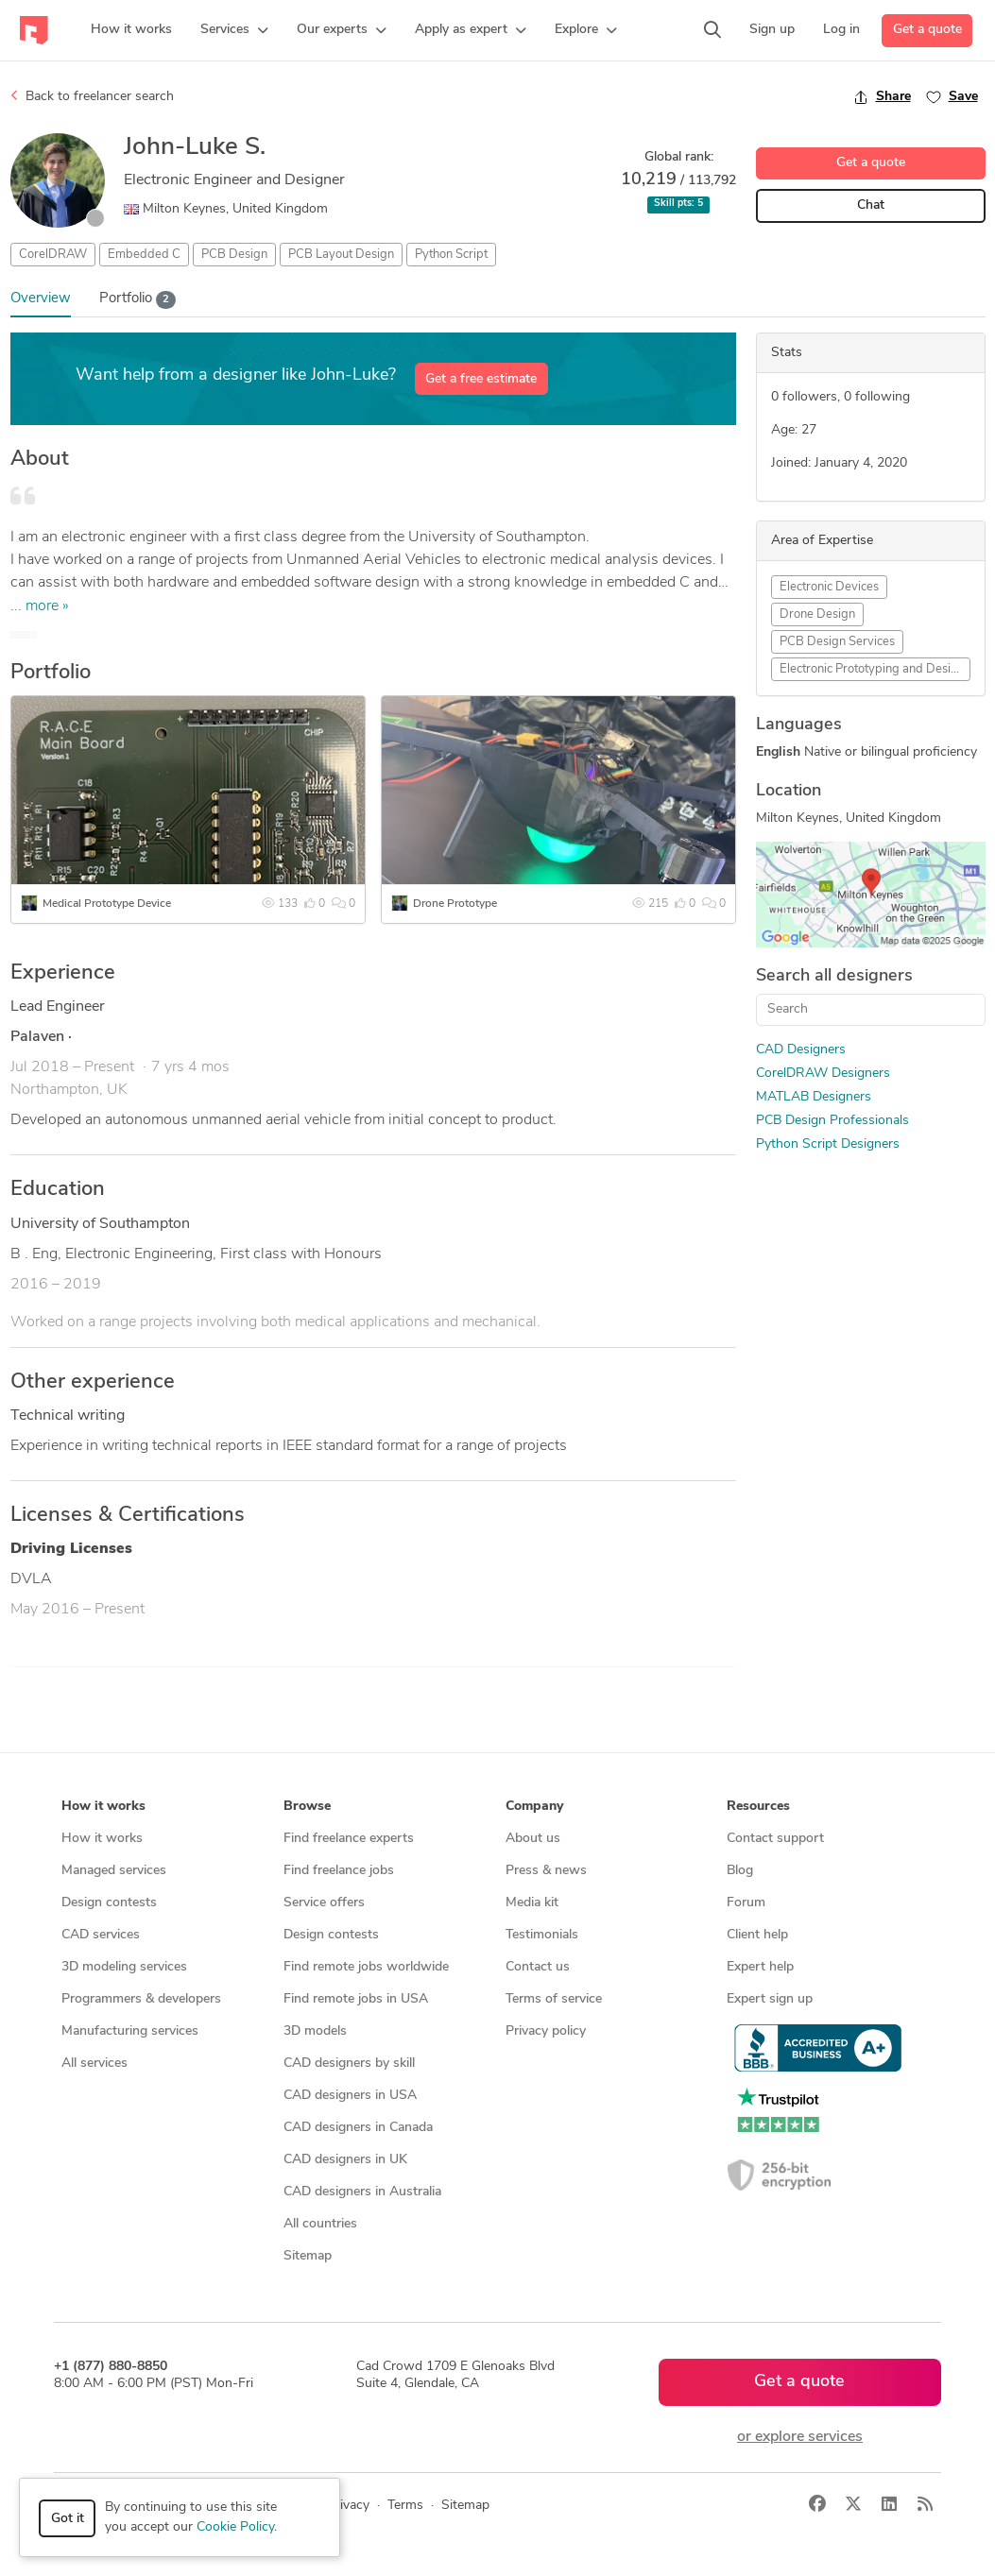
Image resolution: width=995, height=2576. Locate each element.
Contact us (538, 1967)
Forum (746, 1903)
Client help (757, 1935)
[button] (234, 30)
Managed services (113, 1871)
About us (533, 1839)
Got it (67, 2519)
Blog (740, 1871)
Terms (405, 2506)
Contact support (775, 1839)
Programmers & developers (141, 1999)
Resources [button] (758, 1807)
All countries (320, 2224)
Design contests (109, 1903)
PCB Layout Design (341, 254)
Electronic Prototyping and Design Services (874, 669)
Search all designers (834, 976)
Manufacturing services (129, 2031)
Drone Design (817, 614)
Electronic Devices (829, 587)
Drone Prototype (455, 904)
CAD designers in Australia (362, 2192)
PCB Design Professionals (832, 1121)
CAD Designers (801, 1050)
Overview (40, 299)
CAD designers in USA (350, 2096)
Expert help (760, 1967)
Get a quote (927, 30)
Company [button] (534, 1807)
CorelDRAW (53, 254)
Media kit (532, 1903)
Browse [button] (307, 1807)
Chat (870, 205)
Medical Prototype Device (107, 904)
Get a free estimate (481, 379)
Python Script (451, 254)
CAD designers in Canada (358, 2128)
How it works (102, 1839)
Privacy (348, 2506)
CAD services (100, 1935)
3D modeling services (124, 1967)
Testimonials (542, 1935)
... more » (39, 606)
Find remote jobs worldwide (366, 1967)
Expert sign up (770, 1999)
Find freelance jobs (338, 1871)
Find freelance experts (348, 1839)
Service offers (324, 1903)
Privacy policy (546, 2031)
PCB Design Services (837, 642)
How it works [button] (103, 1807)
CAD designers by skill (349, 2063)
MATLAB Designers (813, 1097)
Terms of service (554, 1999)
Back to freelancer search (92, 96)
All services (94, 2063)
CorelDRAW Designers (823, 1073)
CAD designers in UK (345, 2160)
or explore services (800, 2437)
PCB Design (234, 254)
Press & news (546, 1871)
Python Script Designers (828, 1144)
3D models (315, 2031)
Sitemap (307, 2256)
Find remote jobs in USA (355, 1999)
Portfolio (138, 300)
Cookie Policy (235, 2527)
